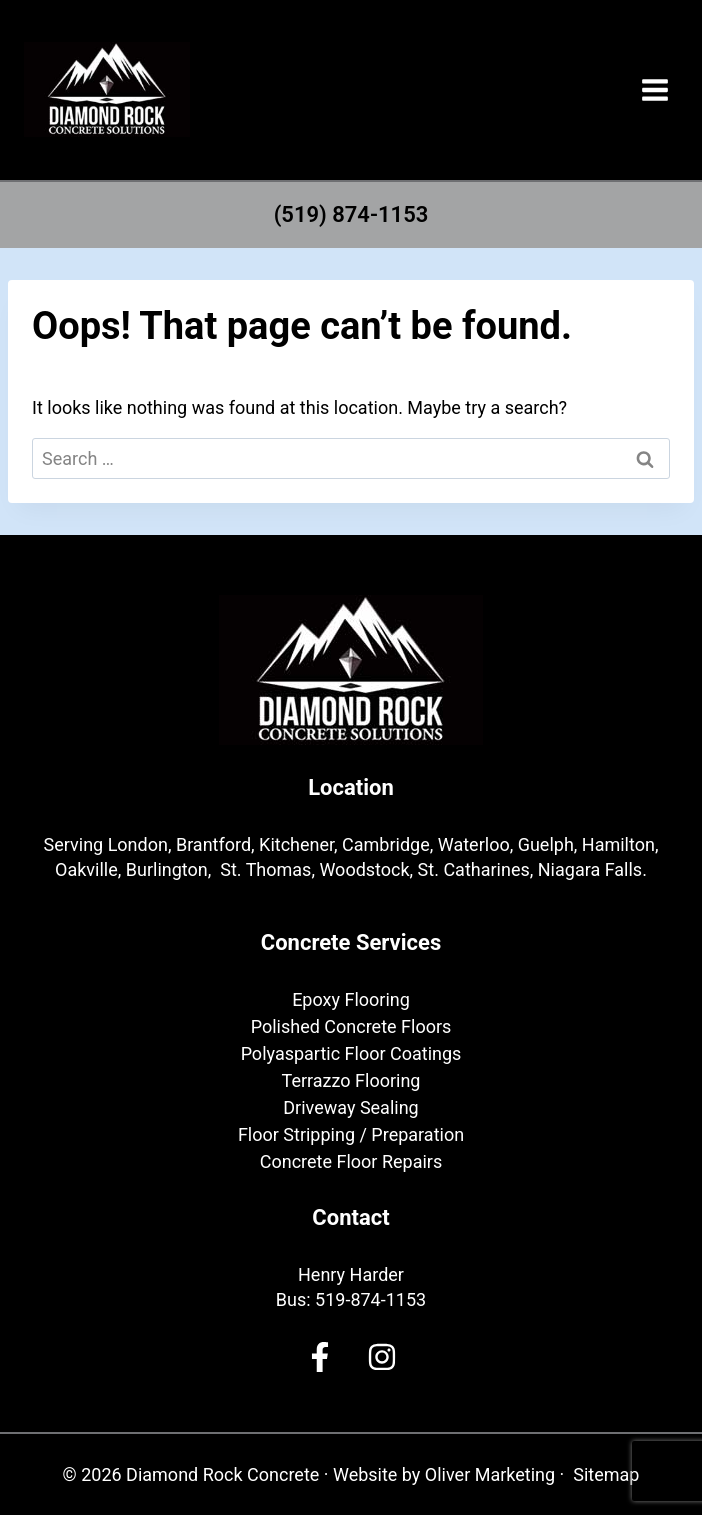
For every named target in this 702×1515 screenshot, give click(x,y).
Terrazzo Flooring (351, 1080)
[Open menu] (654, 89)
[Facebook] (320, 1357)
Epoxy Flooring (351, 999)
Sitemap (606, 1474)
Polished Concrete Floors (351, 1026)
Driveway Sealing (350, 1107)
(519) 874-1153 (351, 214)
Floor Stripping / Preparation (351, 1134)
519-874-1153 (370, 1299)
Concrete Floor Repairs (351, 1161)
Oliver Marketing (490, 1474)
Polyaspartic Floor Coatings (351, 1053)
